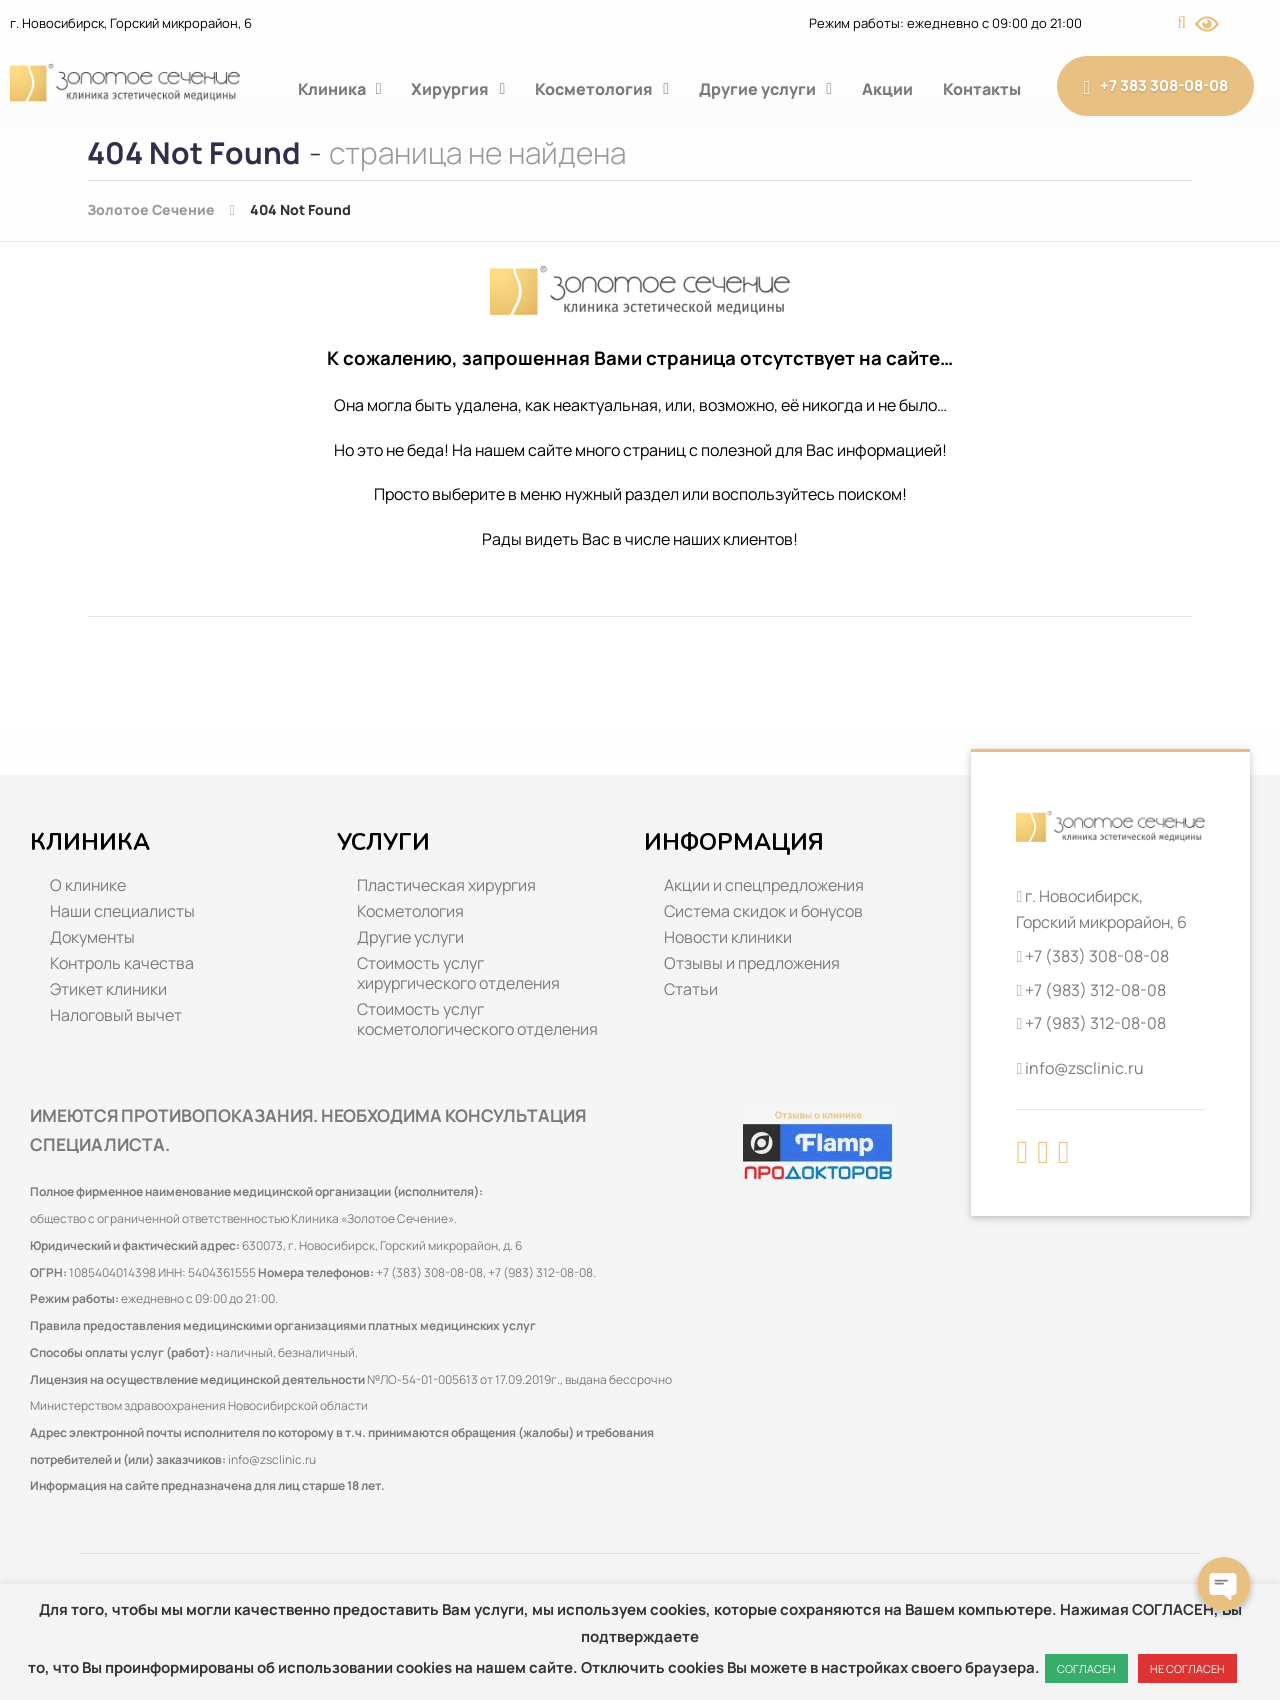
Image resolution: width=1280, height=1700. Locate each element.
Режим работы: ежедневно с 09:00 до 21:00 (945, 23)
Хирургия (458, 88)
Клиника (340, 88)
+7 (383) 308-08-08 (1097, 956)
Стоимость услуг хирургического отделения (458, 973)
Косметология (602, 88)
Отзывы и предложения (752, 963)
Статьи (691, 989)
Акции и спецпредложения (764, 885)
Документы (92, 937)
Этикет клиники (108, 989)
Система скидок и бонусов (763, 911)
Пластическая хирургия (446, 885)
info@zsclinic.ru (272, 1459)
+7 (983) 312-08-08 (1095, 990)
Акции (887, 89)
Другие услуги (765, 88)
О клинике (88, 885)
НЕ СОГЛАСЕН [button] (1187, 1668)
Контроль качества (122, 963)
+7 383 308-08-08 (1155, 85)
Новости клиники (728, 937)
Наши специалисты (122, 911)
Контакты (982, 89)
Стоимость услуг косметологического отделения (477, 1019)
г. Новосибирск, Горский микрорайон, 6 (131, 23)
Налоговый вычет (116, 1015)
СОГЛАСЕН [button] (1086, 1668)
